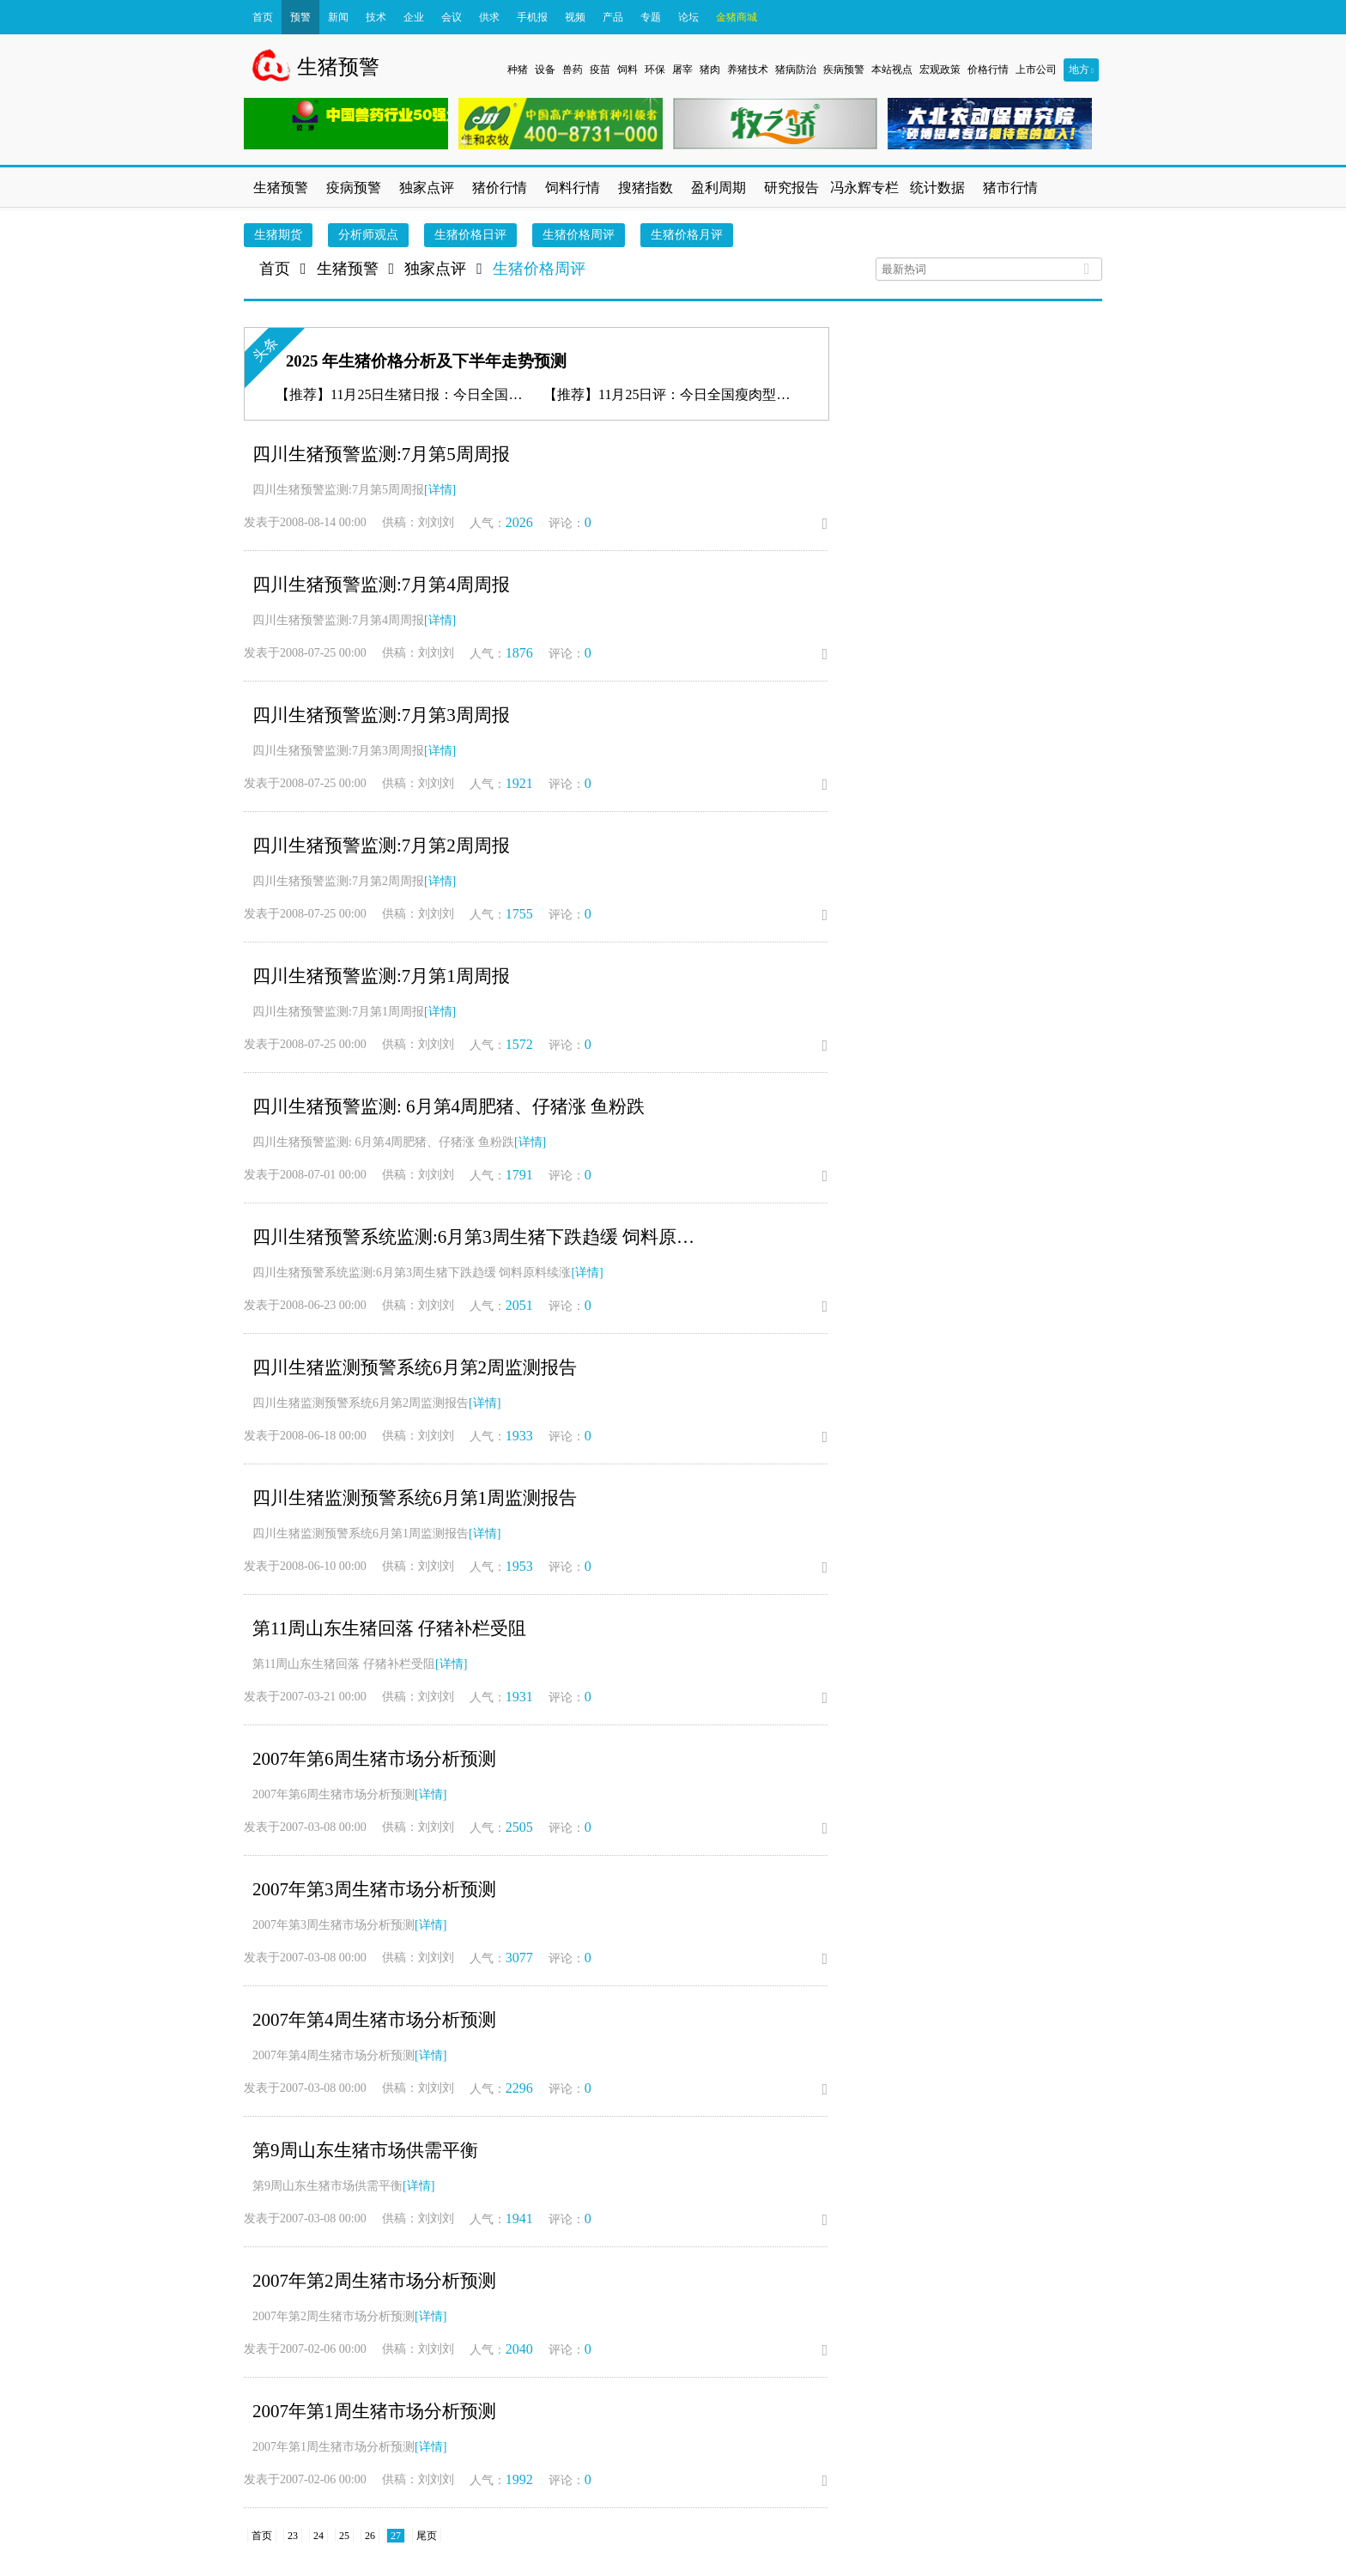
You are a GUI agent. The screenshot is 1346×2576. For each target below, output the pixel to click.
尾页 (426, 2536)
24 (318, 2536)
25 (344, 2536)
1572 (519, 1044)
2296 (519, 2088)
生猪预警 (348, 268)
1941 (519, 2218)
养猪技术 (747, 70)
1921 (519, 783)
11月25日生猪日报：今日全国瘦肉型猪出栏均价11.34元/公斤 (512, 394)
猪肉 (710, 70)
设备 (545, 70)
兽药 (572, 70)
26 (370, 2536)
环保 (655, 70)
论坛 (688, 17)
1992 (519, 2479)
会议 (451, 17)
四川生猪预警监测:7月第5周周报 (381, 454)
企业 (413, 17)
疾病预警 (843, 70)
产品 (613, 17)
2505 (519, 1827)
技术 (376, 17)
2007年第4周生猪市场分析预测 (374, 2019)
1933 (519, 1435)
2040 (519, 2349)
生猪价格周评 (539, 268)
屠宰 (682, 70)
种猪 (517, 70)
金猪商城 (736, 17)
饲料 (627, 70)
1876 (519, 653)
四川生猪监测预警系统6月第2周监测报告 (414, 1367)
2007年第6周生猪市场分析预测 (374, 1759)
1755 (519, 913)
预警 (300, 17)
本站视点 (891, 70)
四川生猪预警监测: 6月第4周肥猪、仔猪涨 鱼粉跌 (448, 1106)
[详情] (440, 489)
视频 (575, 17)
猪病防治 (795, 70)
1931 (519, 1696)
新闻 (338, 17)
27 (396, 2536)
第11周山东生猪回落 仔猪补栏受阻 (389, 1628)
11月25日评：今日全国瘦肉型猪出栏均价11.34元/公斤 (759, 394)
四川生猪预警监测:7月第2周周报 (381, 845)
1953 (519, 1566)
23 (293, 2536)
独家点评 (435, 268)
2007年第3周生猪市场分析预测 (374, 1889)
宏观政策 (940, 70)
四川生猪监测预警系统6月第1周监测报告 (414, 1498)
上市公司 (1036, 70)
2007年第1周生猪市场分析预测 (374, 2411)
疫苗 (600, 70)
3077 (519, 1957)
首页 (262, 17)
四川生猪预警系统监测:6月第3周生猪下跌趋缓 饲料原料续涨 (475, 1237)
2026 (519, 522)
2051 (519, 1305)
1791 (519, 1174)
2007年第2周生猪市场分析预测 (374, 2280)
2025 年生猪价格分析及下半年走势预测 (426, 361)
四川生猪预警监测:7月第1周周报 (381, 976)
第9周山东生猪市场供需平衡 (365, 2150)
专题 (650, 17)
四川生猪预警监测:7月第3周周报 (381, 715)
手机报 (532, 17)
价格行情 (988, 70)
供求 (489, 17)
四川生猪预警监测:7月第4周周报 (381, 584)
